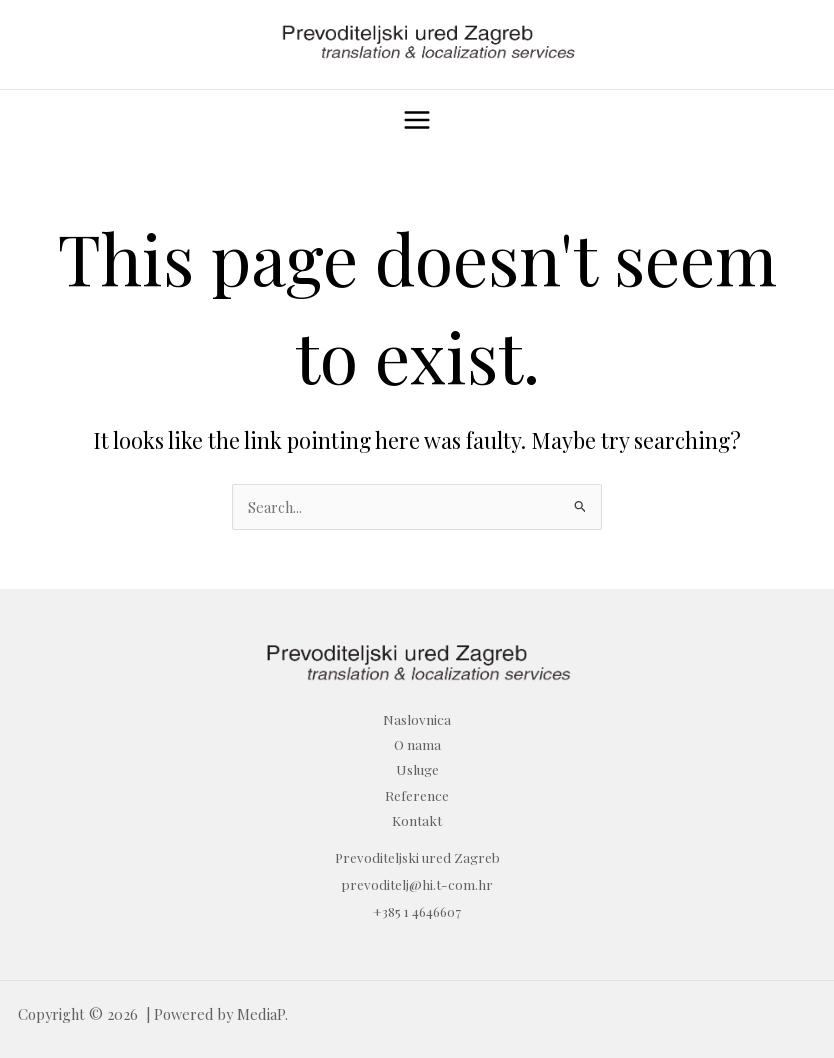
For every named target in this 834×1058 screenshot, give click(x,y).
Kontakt (417, 820)
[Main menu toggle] (417, 120)
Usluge (417, 769)
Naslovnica (417, 719)
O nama (417, 744)
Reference (417, 795)
